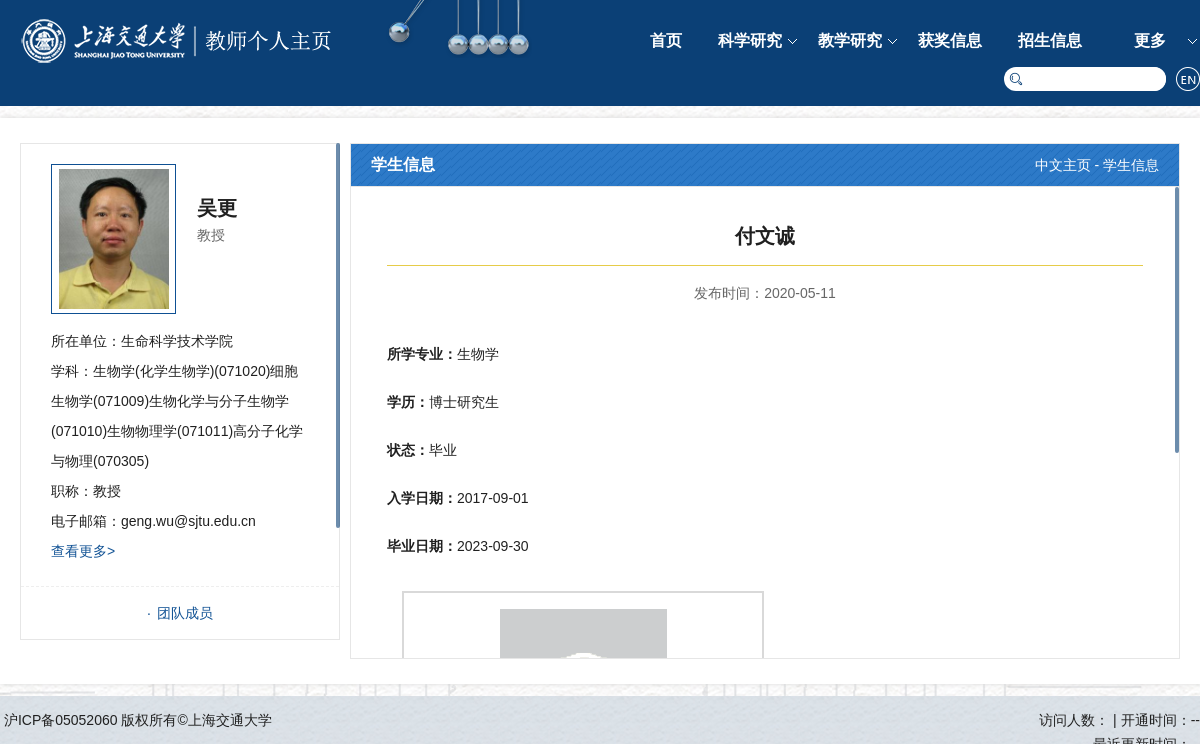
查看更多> (83, 551)
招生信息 (1050, 40)
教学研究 (850, 40)
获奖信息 (950, 40)
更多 (1150, 40)
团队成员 (185, 613)
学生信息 (1131, 165)
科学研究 (750, 40)
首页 (666, 40)
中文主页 (1063, 165)
